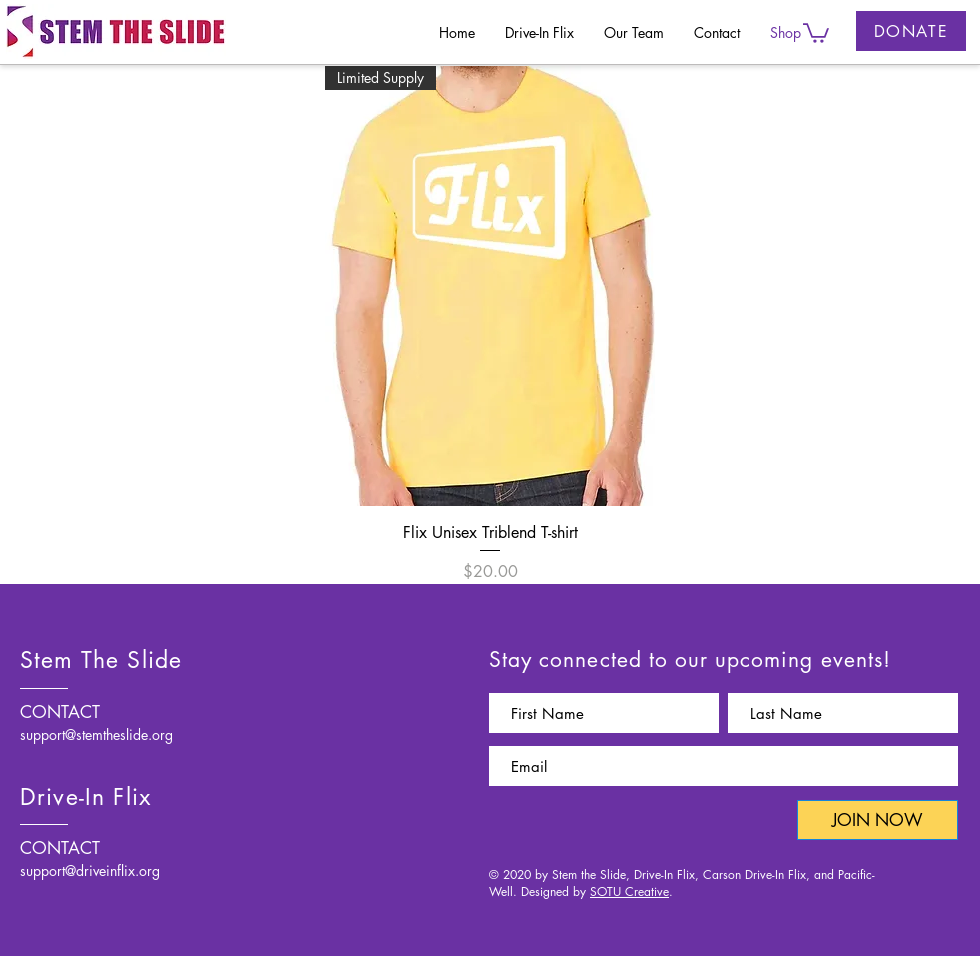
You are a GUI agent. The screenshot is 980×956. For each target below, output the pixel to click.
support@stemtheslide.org (96, 734)
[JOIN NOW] (877, 820)
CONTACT (60, 712)
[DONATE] (911, 31)
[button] (816, 32)
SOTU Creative (629, 891)
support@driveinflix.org (90, 870)
